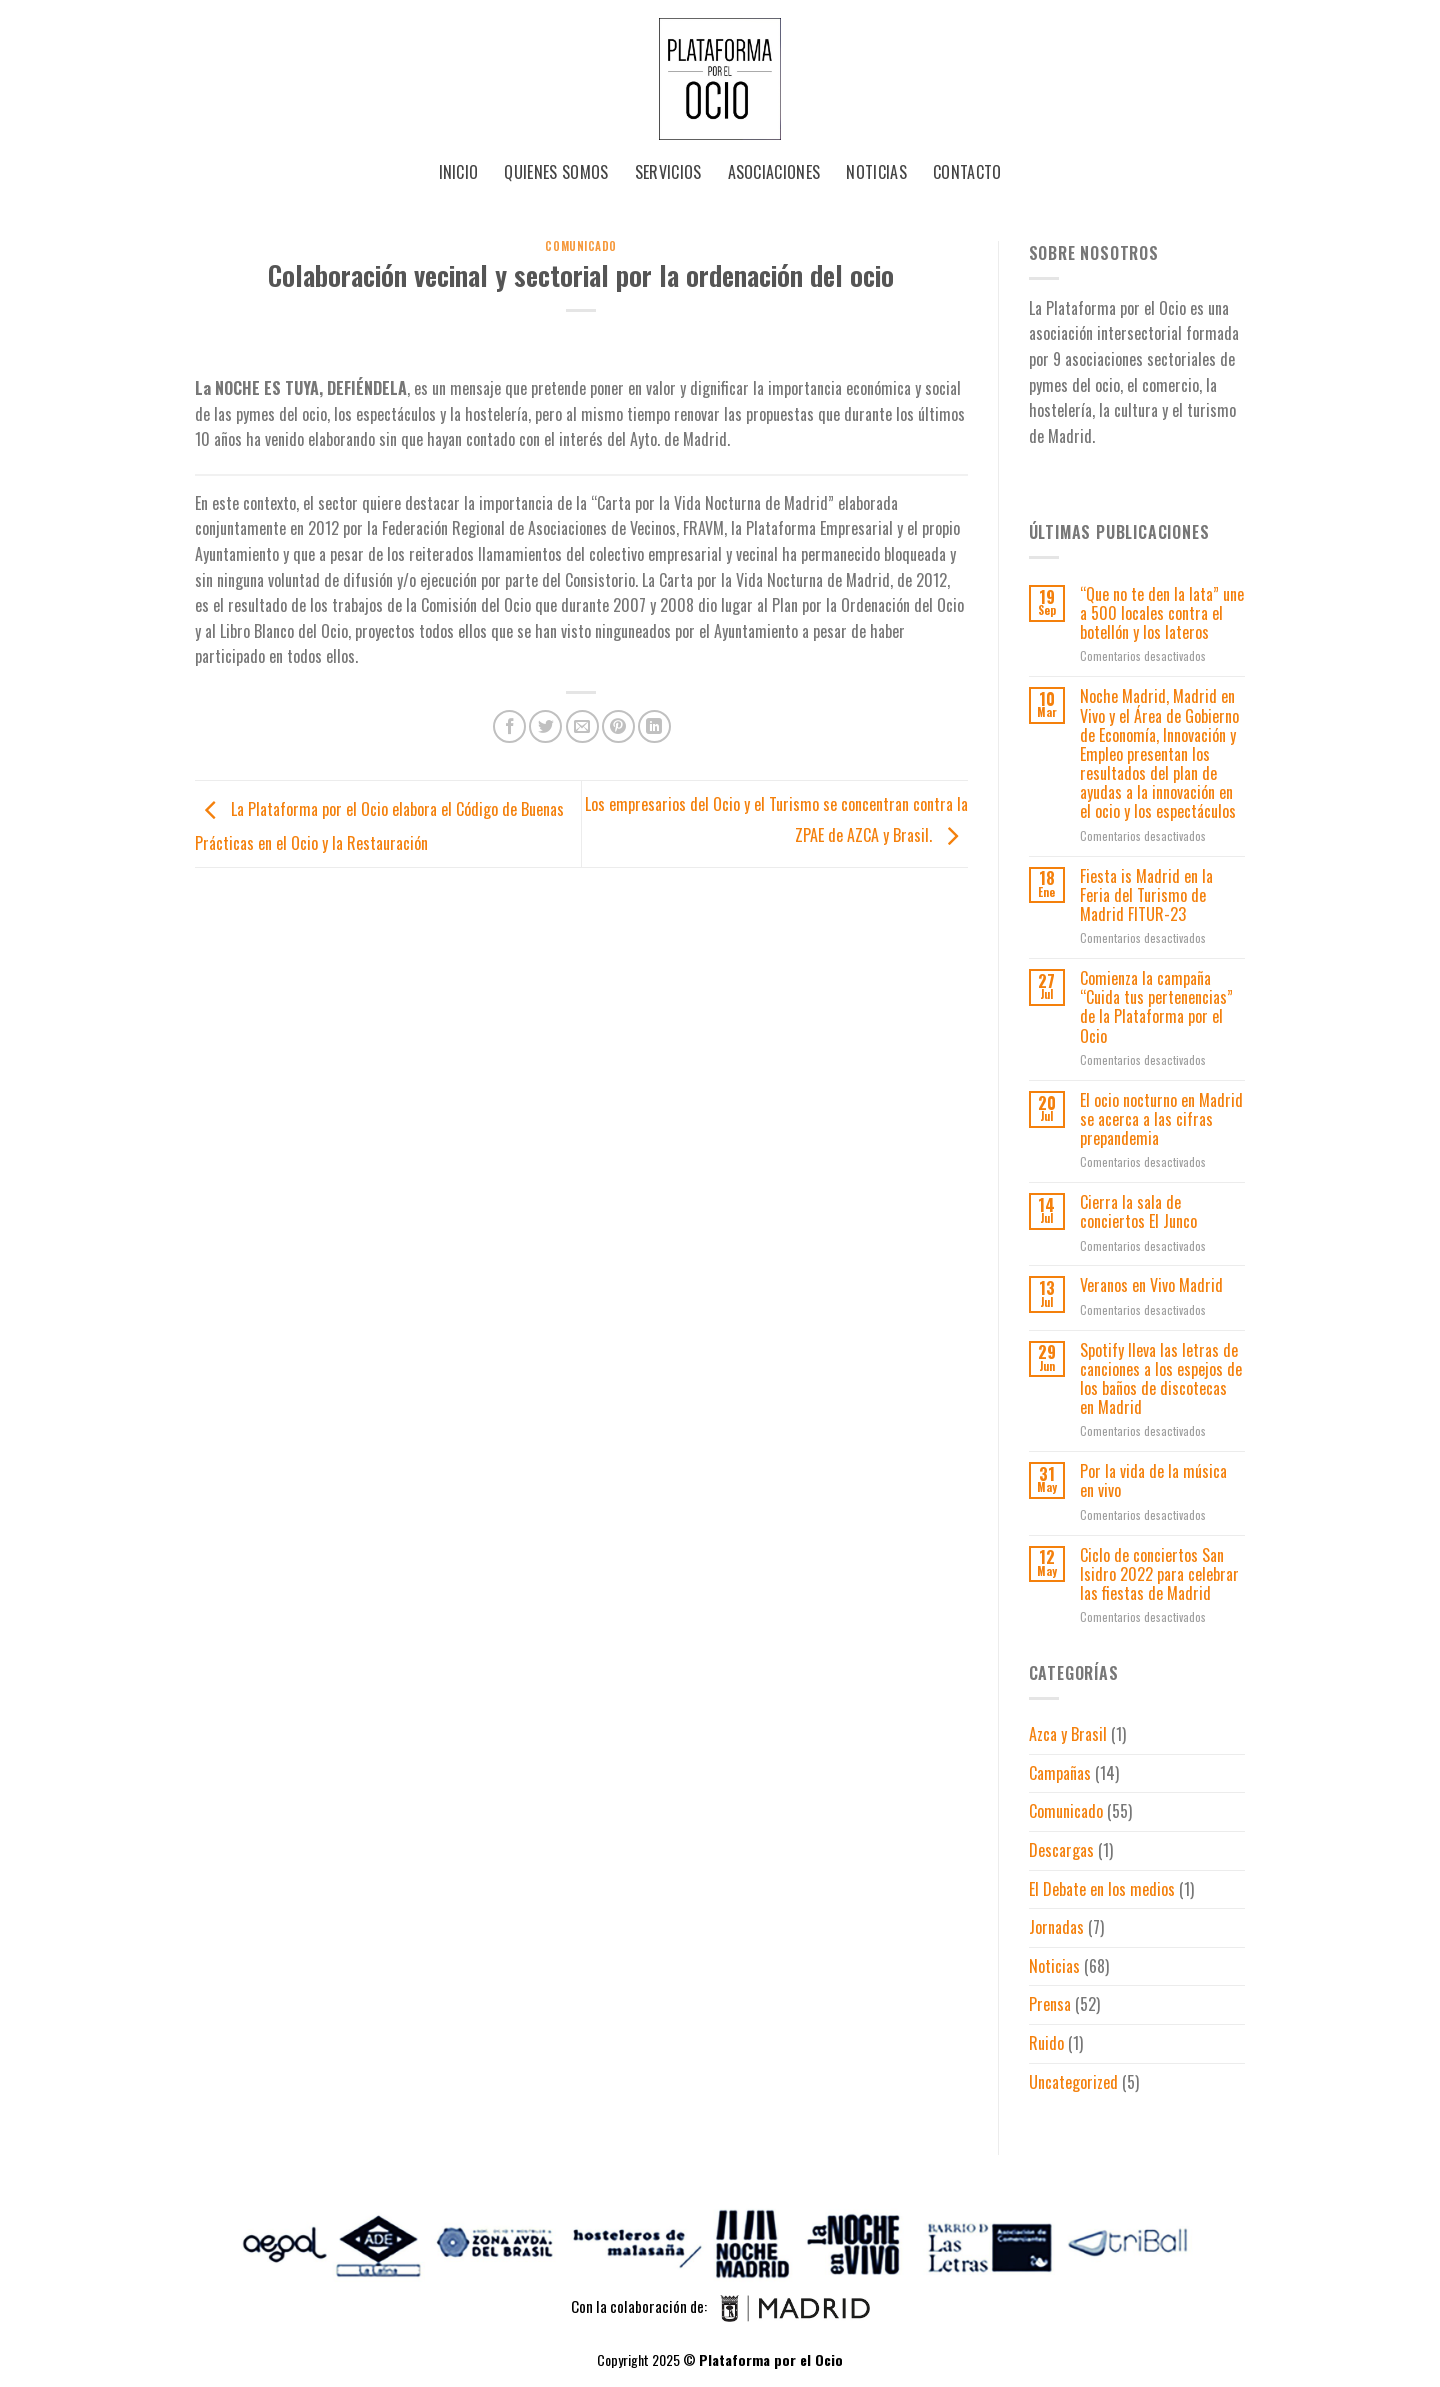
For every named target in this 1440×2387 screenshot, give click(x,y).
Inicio (459, 172)
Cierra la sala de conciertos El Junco (1138, 1212)
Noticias (876, 172)
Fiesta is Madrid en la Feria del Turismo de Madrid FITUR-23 (1146, 896)
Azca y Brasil (1068, 1734)
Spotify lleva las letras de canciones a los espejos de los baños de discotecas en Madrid (1161, 1379)
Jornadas (1056, 1927)
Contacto (967, 172)
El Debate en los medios (1102, 1889)
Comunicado (581, 246)
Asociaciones (774, 172)
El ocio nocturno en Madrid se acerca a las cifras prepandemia (1161, 1120)
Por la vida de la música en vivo (1153, 1481)
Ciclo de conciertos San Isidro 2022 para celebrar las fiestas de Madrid (1159, 1575)
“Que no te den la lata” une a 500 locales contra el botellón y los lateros (1162, 614)
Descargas (1061, 1850)
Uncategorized (1073, 2082)
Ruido (1046, 2043)
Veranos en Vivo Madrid (1151, 1285)
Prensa (1050, 2004)
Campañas (1060, 1773)
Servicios (668, 172)
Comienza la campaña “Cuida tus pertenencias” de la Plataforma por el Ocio (1156, 1007)
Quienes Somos (556, 172)
